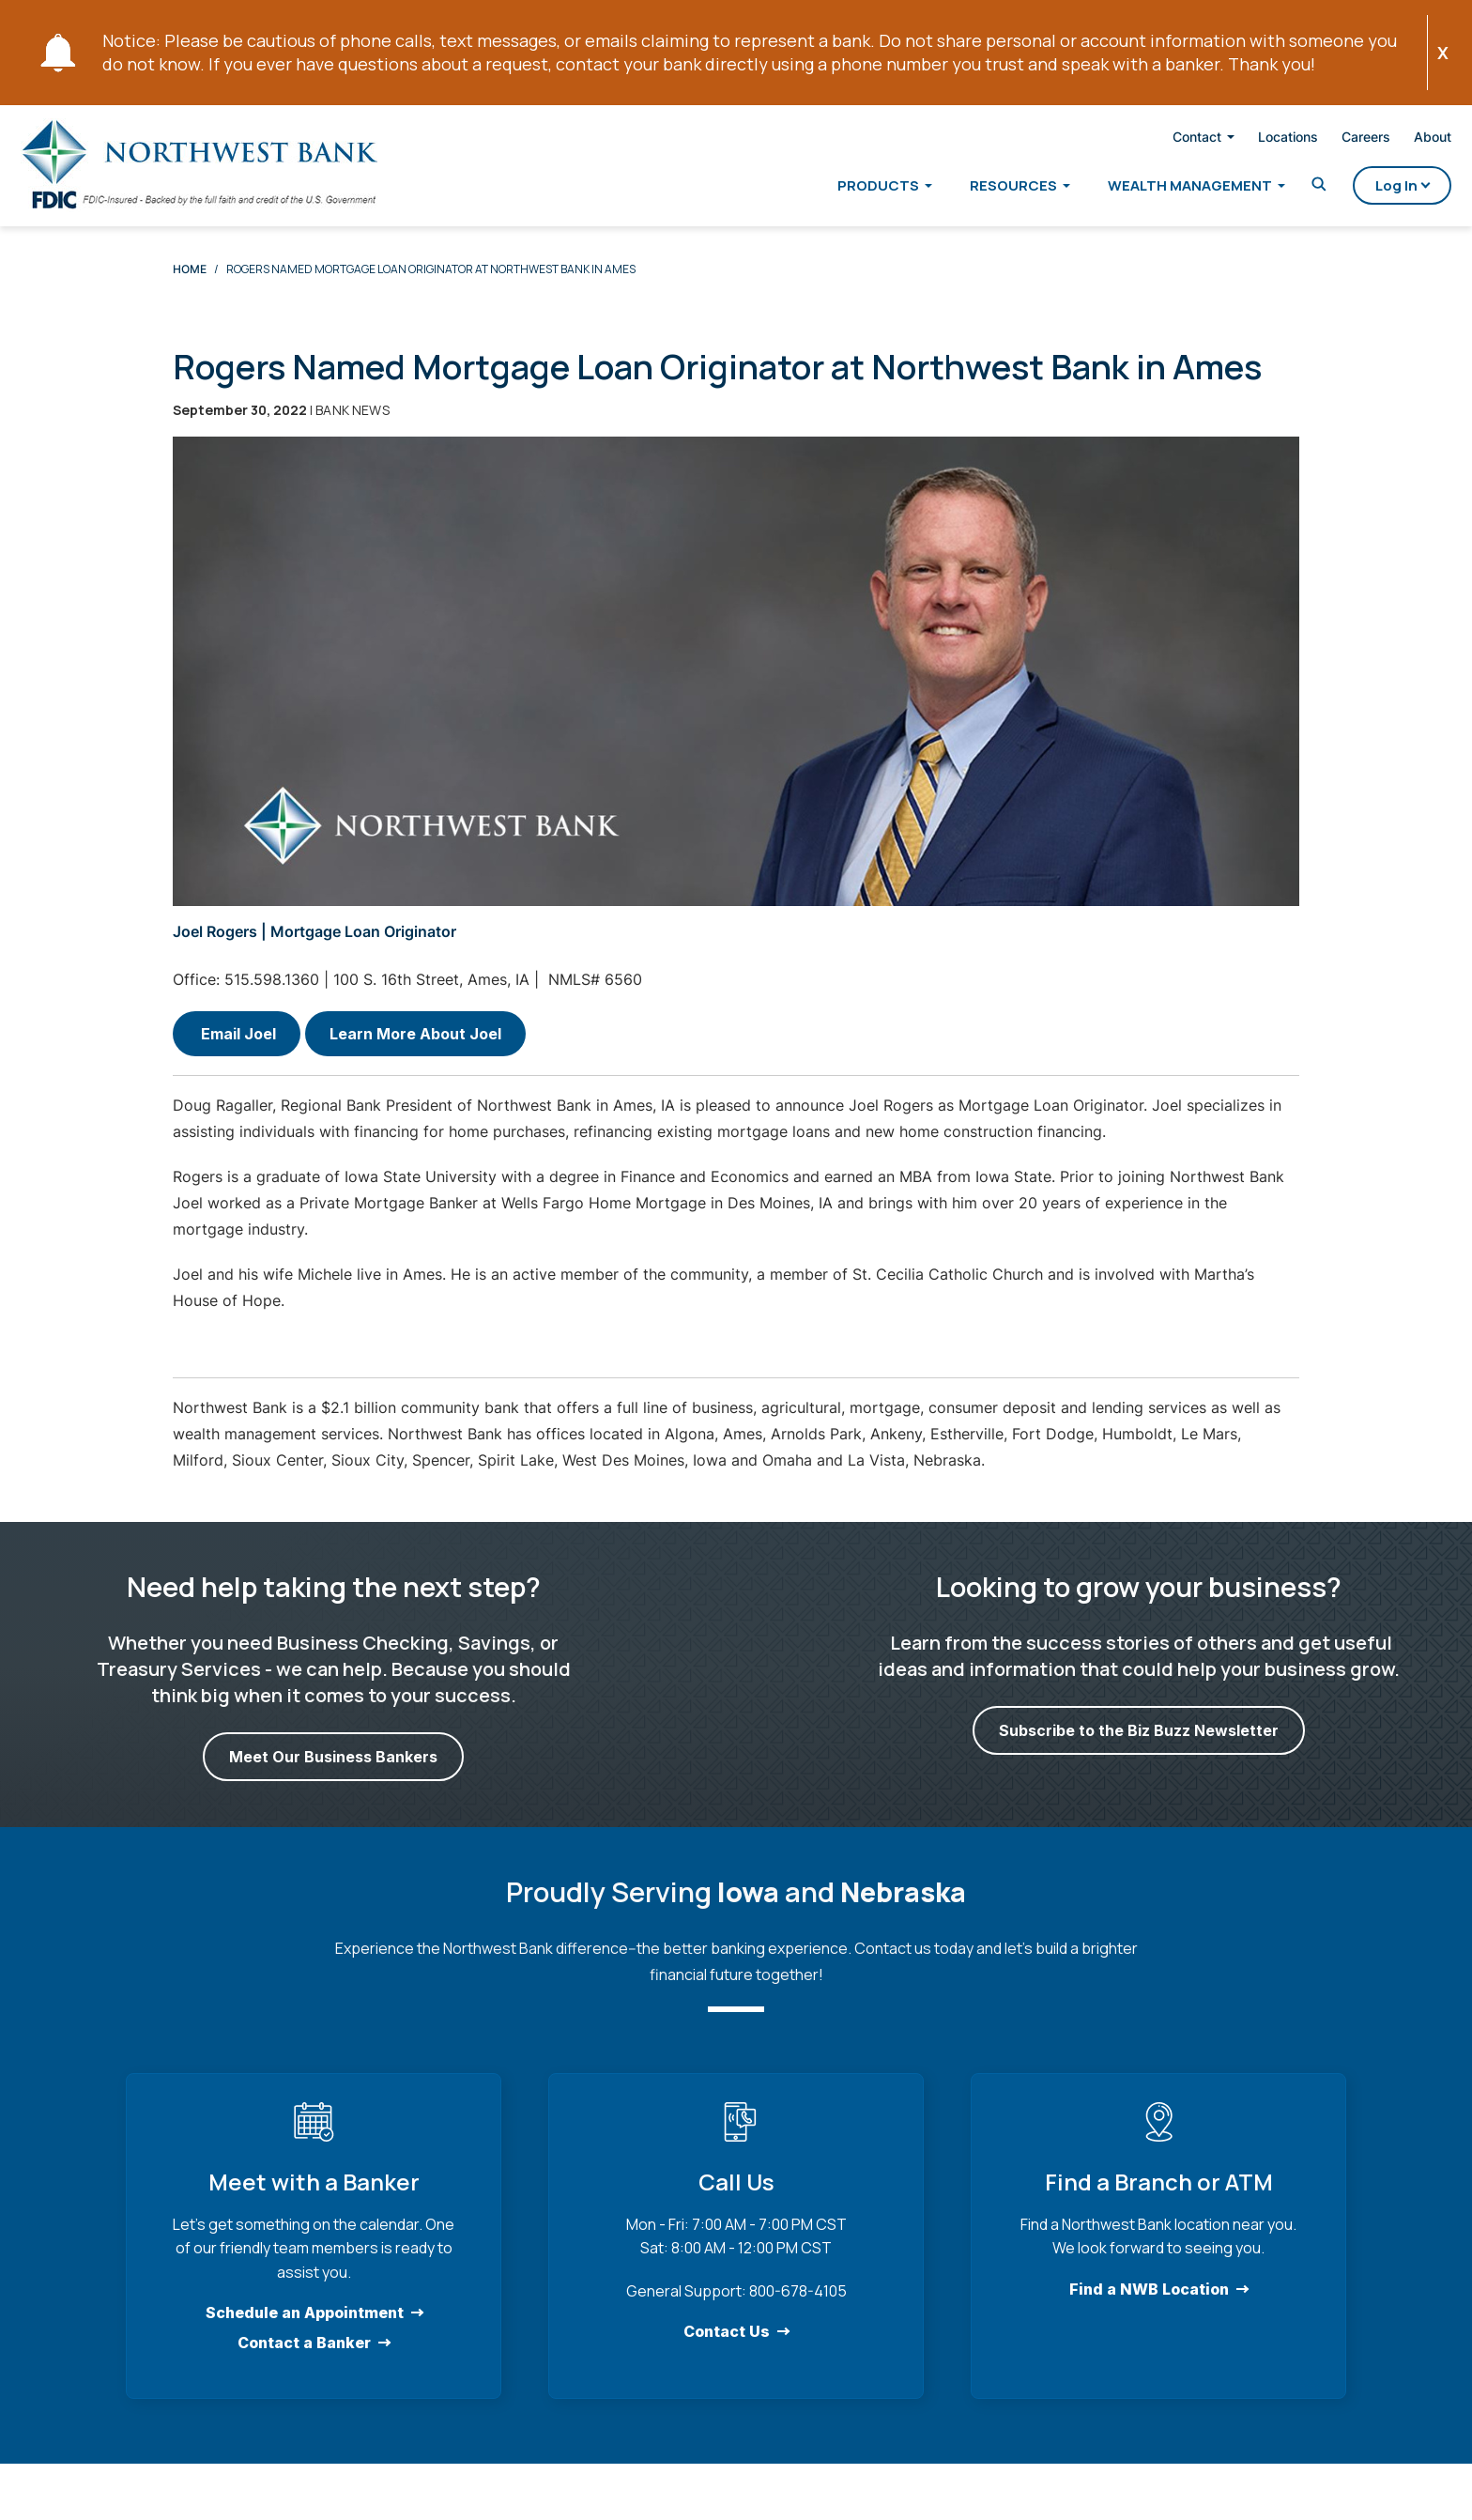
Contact (1165, 140)
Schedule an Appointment (305, 2330)
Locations (1256, 140)
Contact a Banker (304, 2360)
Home (190, 287)
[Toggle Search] (1287, 188)
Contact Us (726, 2349)
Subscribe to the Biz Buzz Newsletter (1139, 1748)
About (1400, 140)
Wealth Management (1158, 189)
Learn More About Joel (415, 1051)
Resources (981, 189)
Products (846, 189)
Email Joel (236, 1051)
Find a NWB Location (1149, 2306)
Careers (1334, 140)
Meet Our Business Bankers (333, 1774)
